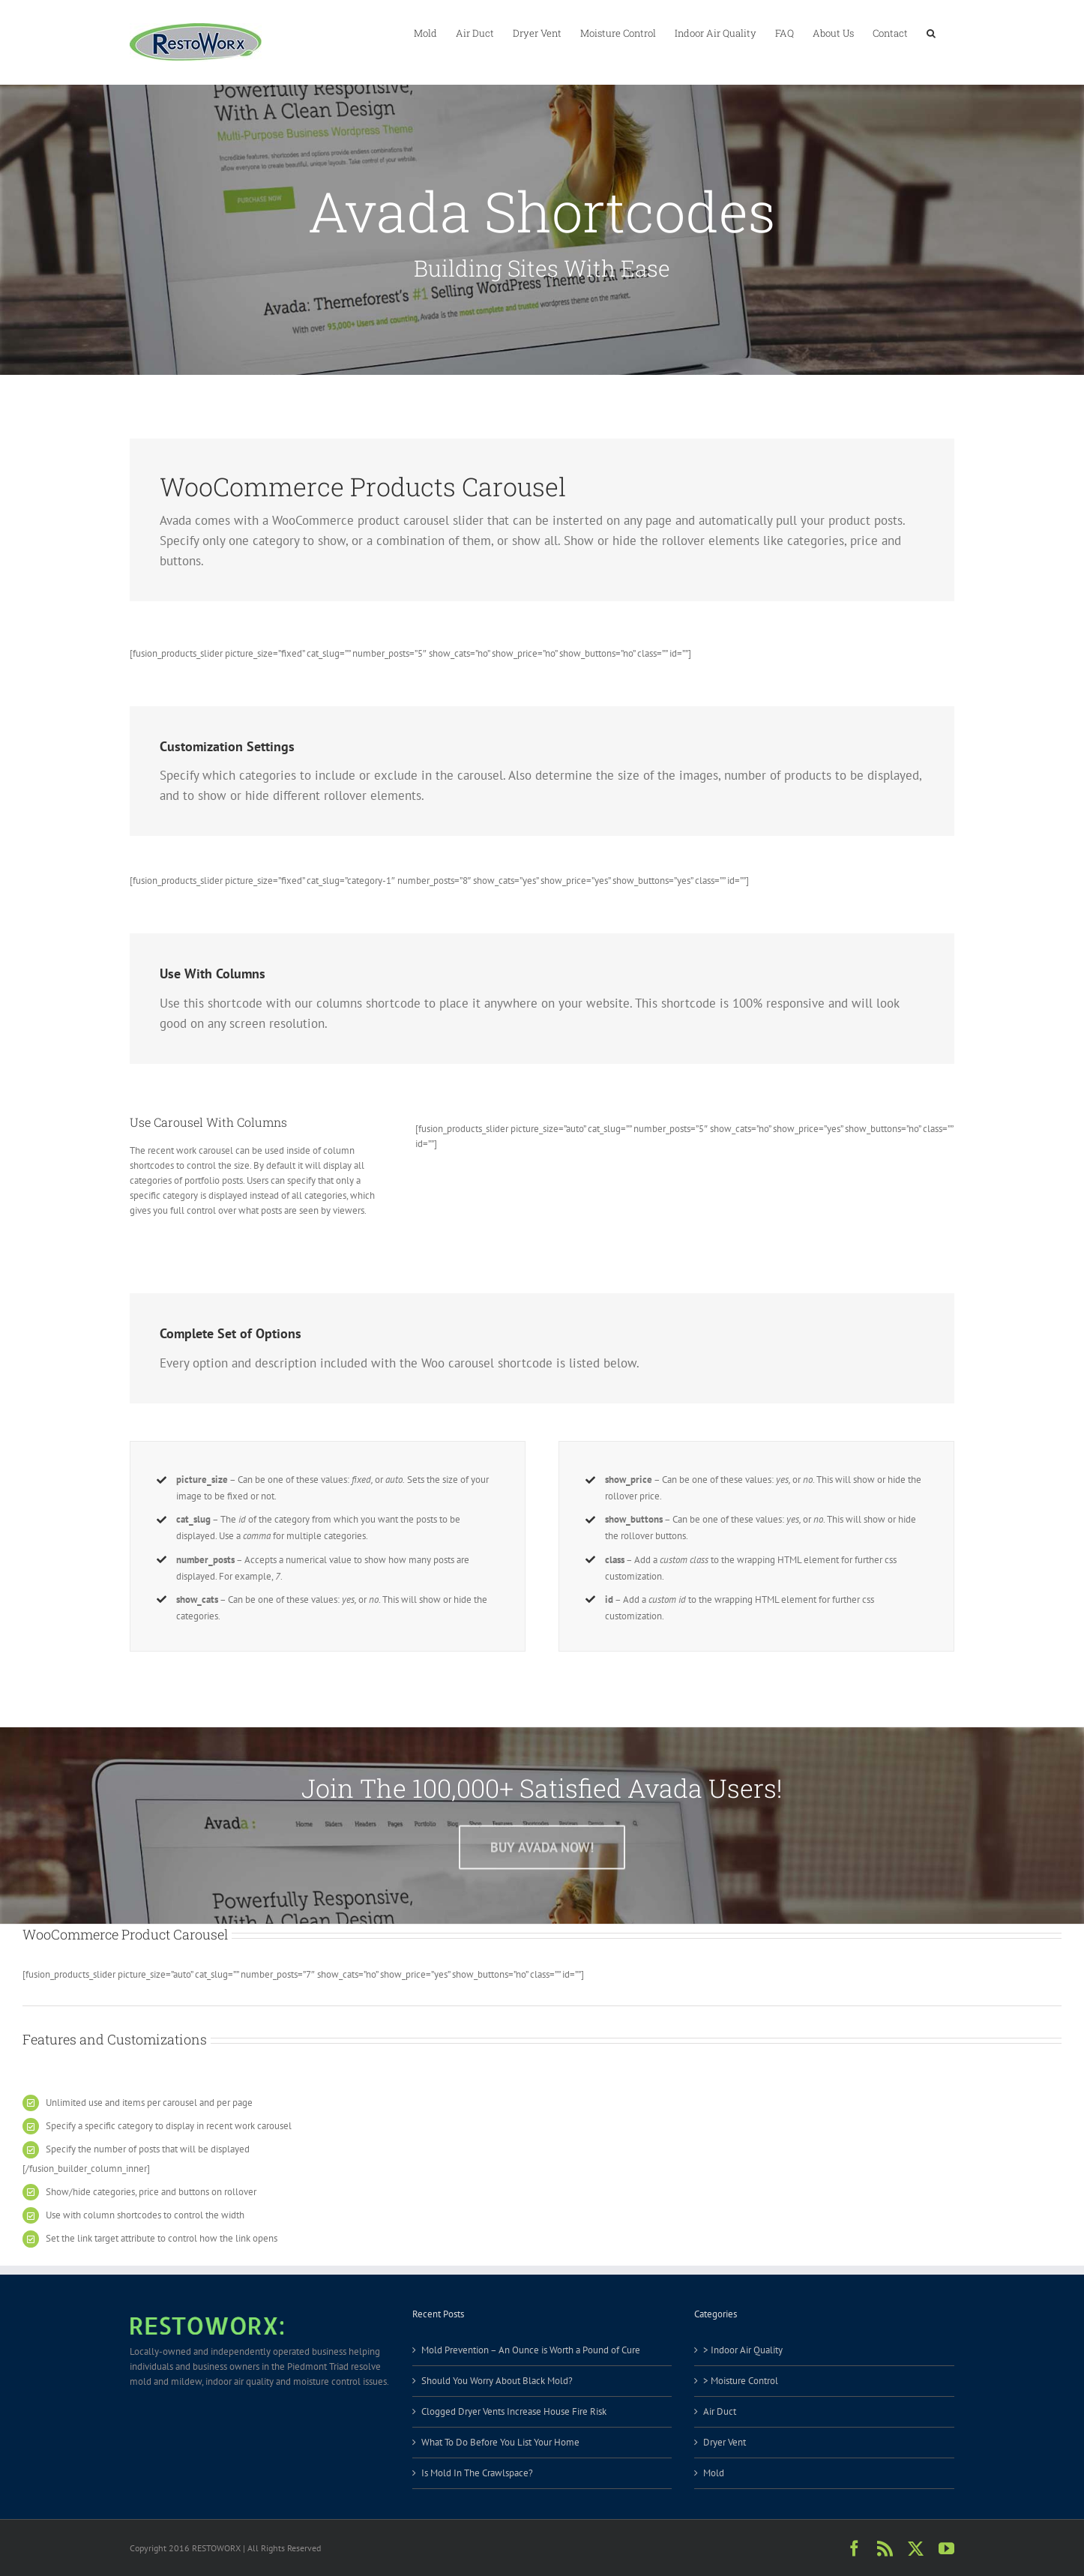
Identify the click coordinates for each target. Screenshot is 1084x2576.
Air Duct (719, 2411)
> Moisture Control (740, 2380)
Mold (713, 2473)
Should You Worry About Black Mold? (497, 2380)
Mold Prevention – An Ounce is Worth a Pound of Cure (530, 2350)
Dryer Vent (724, 2442)
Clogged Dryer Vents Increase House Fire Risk (513, 2411)
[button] (931, 32)
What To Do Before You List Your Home (500, 2442)
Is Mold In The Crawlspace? (477, 2473)
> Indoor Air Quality (743, 2350)
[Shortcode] (542, 187)
